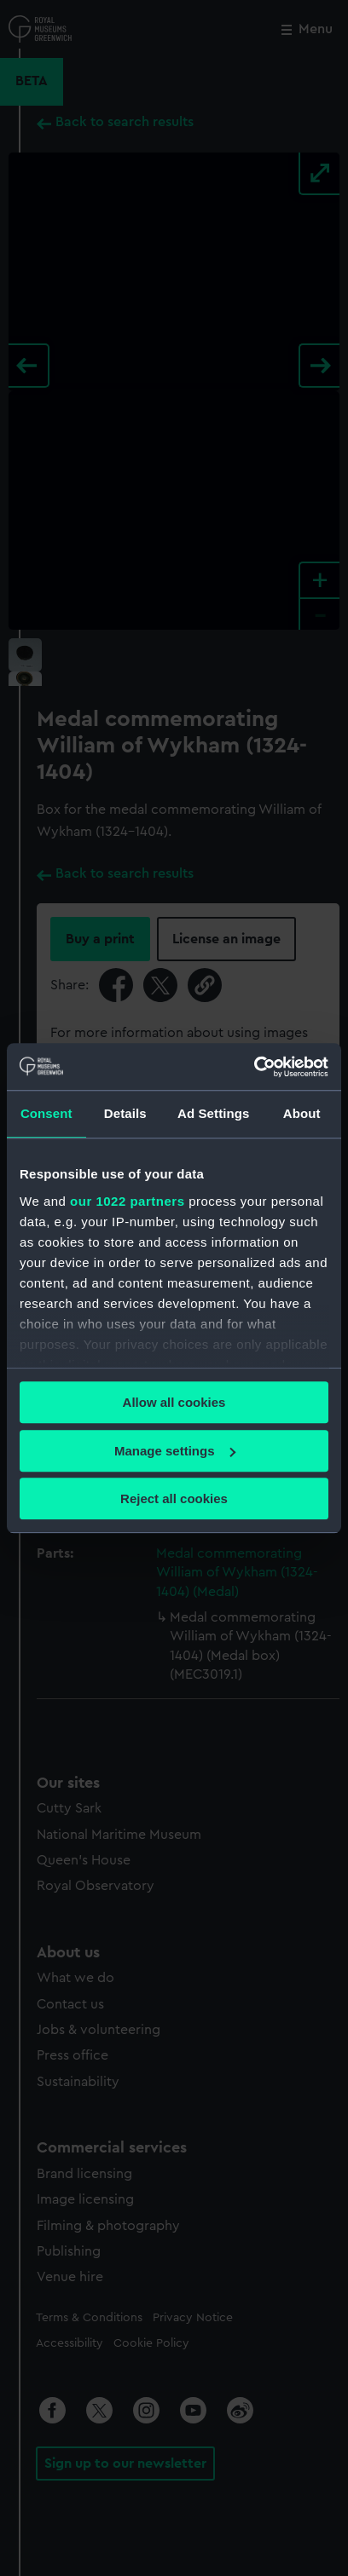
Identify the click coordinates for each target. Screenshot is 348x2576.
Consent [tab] (46, 1113)
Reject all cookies (174, 1498)
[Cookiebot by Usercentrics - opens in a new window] (253, 1067)
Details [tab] (125, 1113)
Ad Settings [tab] (213, 1113)
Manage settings (174, 1451)
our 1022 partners (127, 1201)
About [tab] (302, 1113)
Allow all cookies (174, 1402)
